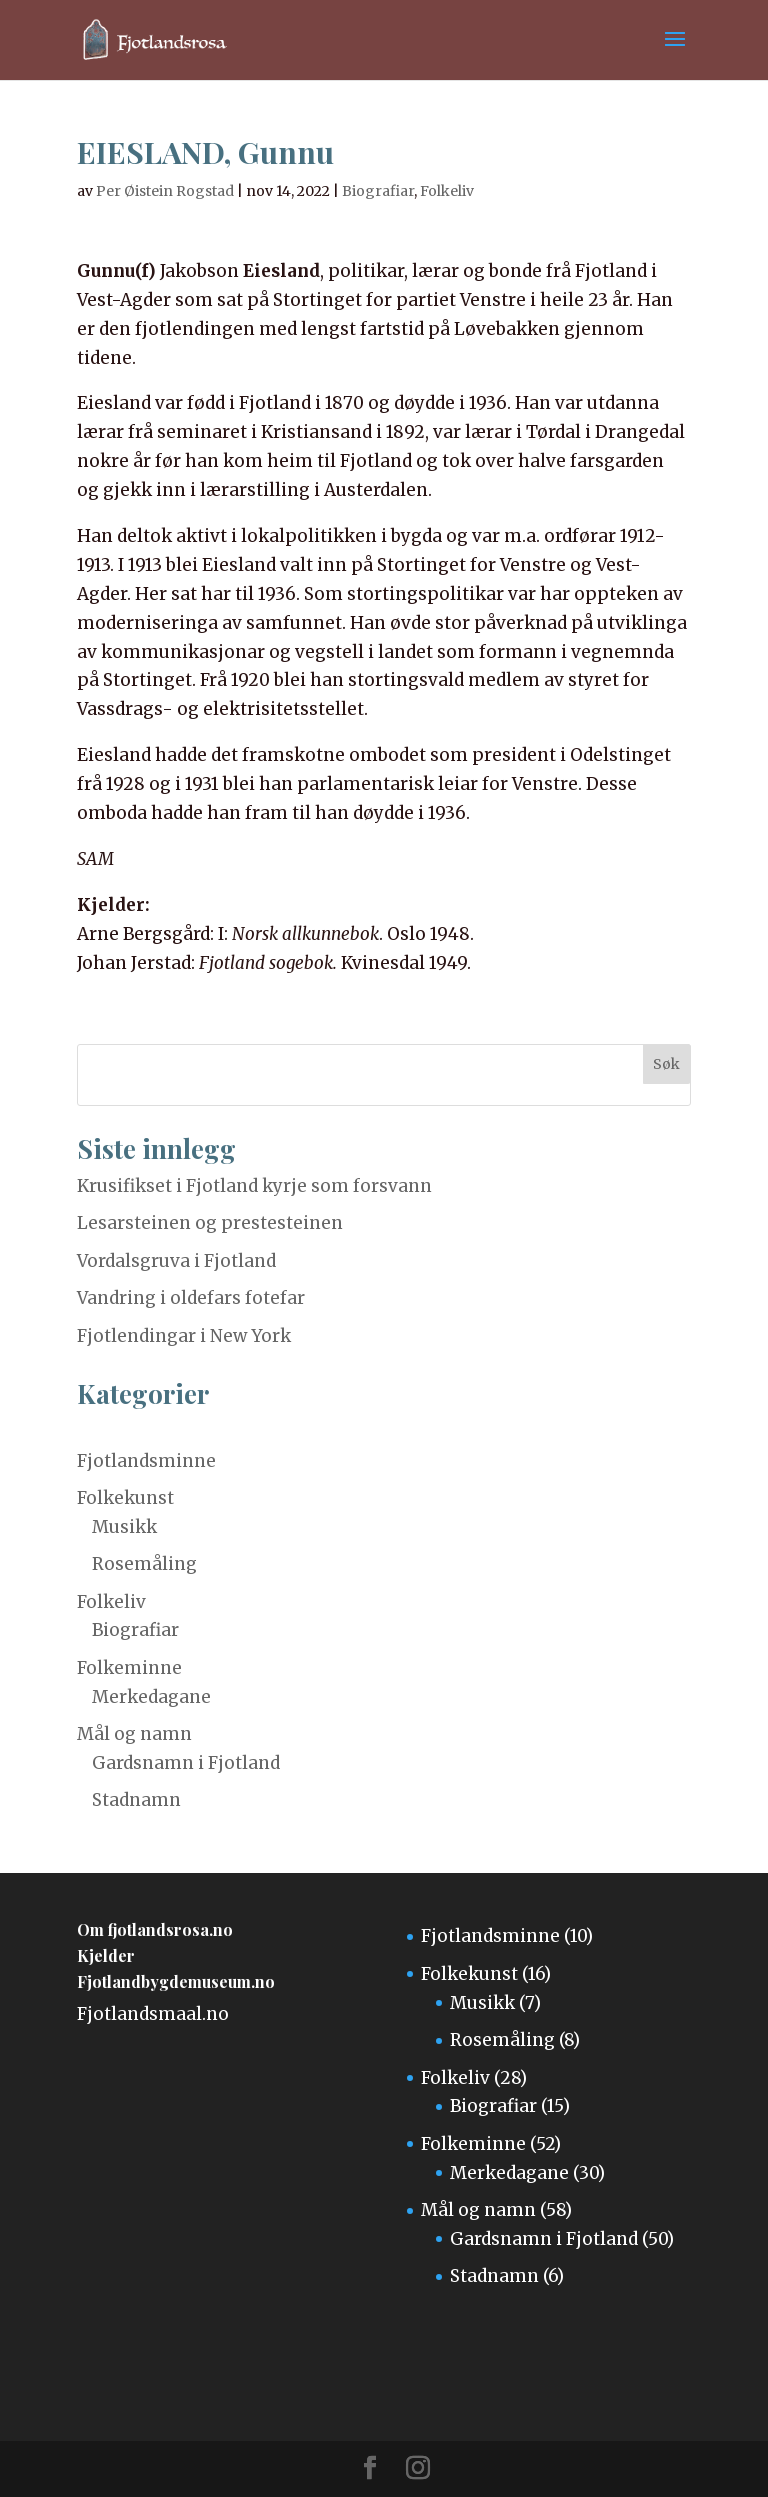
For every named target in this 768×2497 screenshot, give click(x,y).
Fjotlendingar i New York (184, 1336)
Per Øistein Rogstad (165, 191)
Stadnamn (136, 1800)
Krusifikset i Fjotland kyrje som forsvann (254, 1186)
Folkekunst (125, 1498)
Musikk (124, 1527)
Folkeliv (447, 191)
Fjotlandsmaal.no (153, 2014)
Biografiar (378, 191)
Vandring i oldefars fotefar (191, 1298)
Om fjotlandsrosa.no (155, 1929)
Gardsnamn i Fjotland (186, 1763)
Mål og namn (134, 1734)
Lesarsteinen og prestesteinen (210, 1223)
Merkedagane (151, 1697)
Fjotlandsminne (146, 1461)
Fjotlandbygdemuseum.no (176, 1981)
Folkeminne (129, 1668)
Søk (666, 1064)
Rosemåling (144, 1564)
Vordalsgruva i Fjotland (176, 1261)
